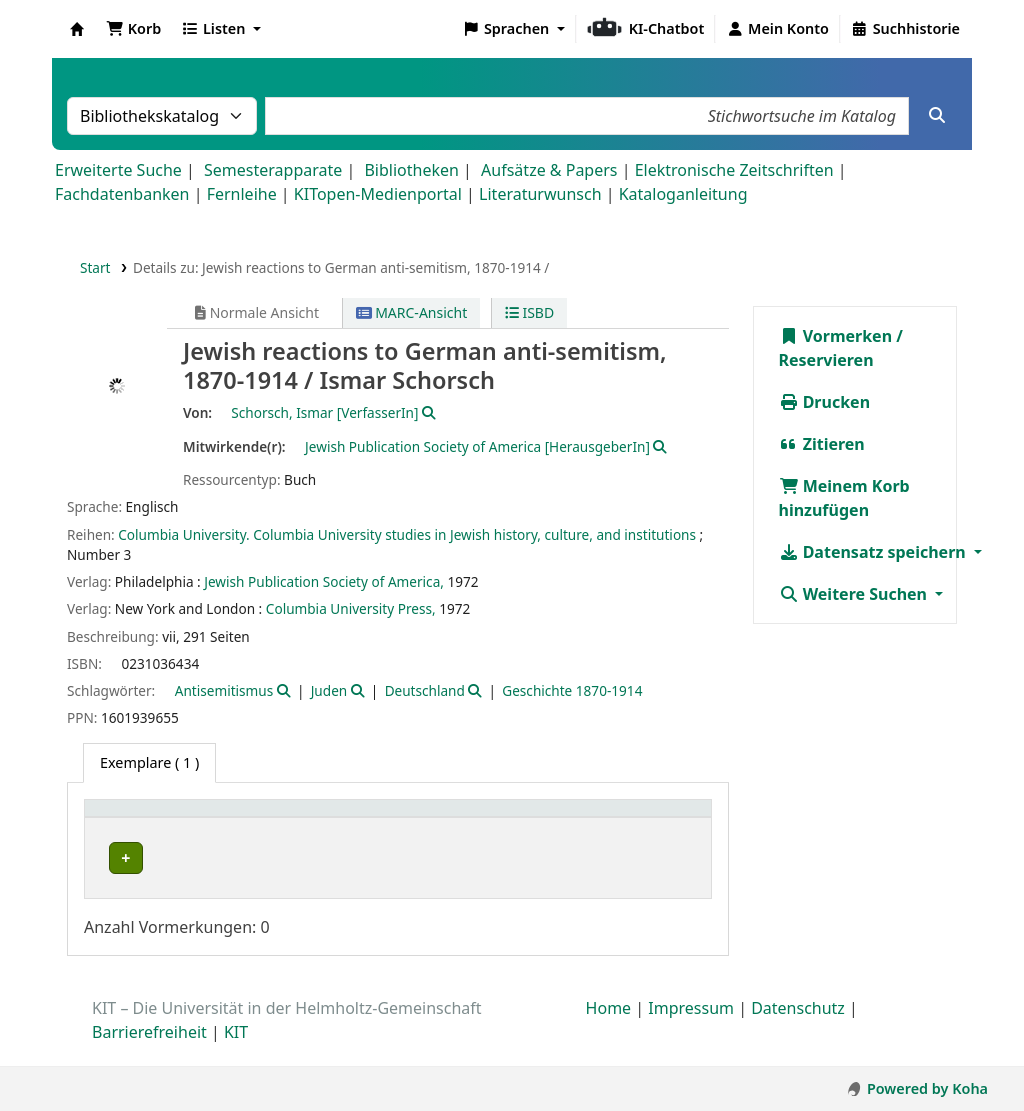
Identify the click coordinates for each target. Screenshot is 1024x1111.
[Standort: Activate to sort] (455, 818)
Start (95, 267)
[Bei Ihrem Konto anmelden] (777, 29)
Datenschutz (798, 1030)
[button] (133, 29)
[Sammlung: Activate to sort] (324, 818)
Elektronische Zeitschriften (734, 170)
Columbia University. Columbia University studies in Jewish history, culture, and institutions (407, 534)
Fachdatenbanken (122, 194)
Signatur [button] (567, 818)
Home (609, 1030)
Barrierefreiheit (149, 1054)
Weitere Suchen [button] (855, 594)
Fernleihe (242, 194)
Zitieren (822, 444)
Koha (77, 29)
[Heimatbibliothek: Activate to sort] (176, 818)
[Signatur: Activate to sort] (578, 818)
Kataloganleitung (683, 194)
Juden (329, 690)
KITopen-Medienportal (378, 194)
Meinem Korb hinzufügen (844, 498)
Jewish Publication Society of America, (324, 581)
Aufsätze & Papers (549, 170)
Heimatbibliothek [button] (156, 818)
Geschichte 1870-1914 (572, 690)
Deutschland (425, 690)
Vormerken (836, 336)
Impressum (691, 1030)
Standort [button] (421, 818)
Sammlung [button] (313, 818)
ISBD (529, 312)
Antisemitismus (224, 690)
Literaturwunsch (540, 194)
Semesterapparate (273, 170)
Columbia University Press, (351, 608)
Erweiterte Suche (118, 170)
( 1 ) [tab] (149, 762)
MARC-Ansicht (412, 312)
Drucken (825, 402)
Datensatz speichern (874, 552)
